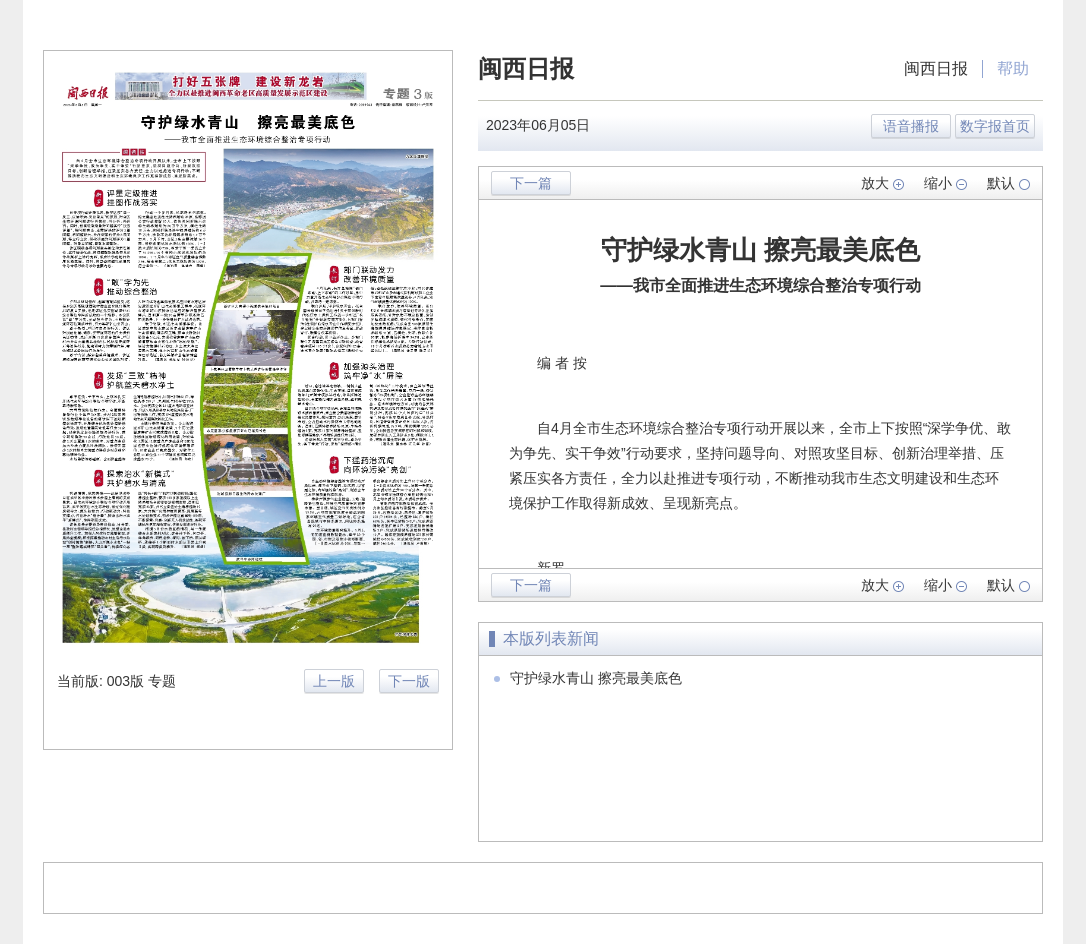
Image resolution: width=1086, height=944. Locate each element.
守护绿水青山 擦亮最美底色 (596, 678)
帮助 (1013, 68)
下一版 (409, 681)
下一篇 (531, 183)
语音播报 (911, 126)
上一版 (334, 681)
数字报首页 (995, 126)
